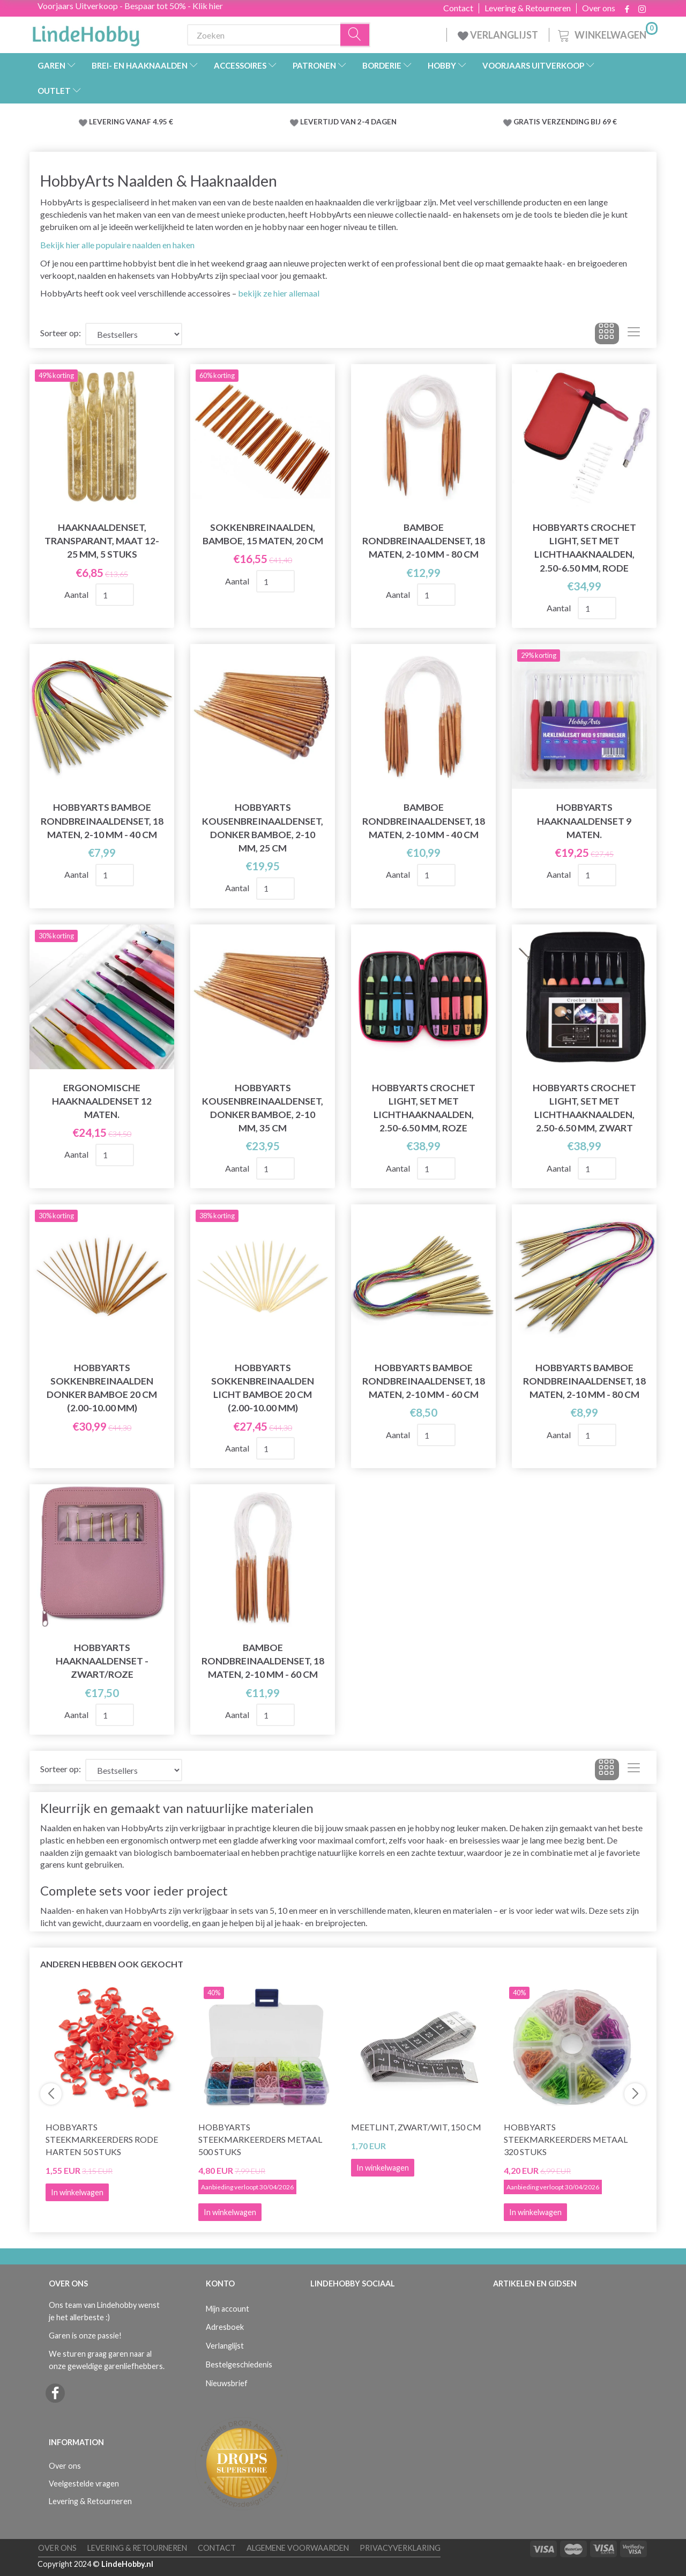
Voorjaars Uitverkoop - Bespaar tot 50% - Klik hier (130, 6)
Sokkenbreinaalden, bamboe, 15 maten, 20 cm (263, 534)
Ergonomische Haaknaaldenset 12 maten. (102, 1101)
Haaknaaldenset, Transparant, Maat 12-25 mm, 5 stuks (101, 541)
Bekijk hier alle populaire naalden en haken (117, 245)
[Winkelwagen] (606, 33)
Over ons (598, 8)
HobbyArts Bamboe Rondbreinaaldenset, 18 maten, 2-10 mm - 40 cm (102, 821)
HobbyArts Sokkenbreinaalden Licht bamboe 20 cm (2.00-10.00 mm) (262, 1387)
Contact (458, 8)
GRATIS (527, 121)
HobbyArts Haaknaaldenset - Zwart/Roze (102, 1661)
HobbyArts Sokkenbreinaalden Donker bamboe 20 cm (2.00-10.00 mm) (102, 1387)
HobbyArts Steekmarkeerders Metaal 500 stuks (260, 2139)
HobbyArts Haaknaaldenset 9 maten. (584, 821)
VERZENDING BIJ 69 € (579, 121)
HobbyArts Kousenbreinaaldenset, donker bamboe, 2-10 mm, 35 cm (262, 1108)
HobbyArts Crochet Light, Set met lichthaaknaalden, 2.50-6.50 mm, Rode (584, 547)
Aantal (77, 594)
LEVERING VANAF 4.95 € (131, 121)
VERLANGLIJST (498, 35)
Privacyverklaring (400, 2547)
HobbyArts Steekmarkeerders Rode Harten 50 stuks (102, 2139)
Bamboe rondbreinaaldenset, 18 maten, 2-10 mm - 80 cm (423, 541)
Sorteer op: (60, 333)
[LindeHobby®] (85, 33)
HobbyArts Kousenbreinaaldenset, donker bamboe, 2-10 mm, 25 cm (262, 827)
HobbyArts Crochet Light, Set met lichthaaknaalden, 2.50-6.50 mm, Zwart (584, 1108)
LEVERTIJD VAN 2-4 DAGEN (348, 121)
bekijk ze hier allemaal (278, 293)
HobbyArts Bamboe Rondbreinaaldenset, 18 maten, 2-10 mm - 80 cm (584, 1381)
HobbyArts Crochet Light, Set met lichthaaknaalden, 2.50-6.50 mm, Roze (423, 1108)
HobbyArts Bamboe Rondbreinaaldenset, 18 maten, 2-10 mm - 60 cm (423, 1381)
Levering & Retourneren (527, 8)
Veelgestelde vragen (84, 2483)
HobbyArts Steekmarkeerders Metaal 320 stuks (566, 2139)
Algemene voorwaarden (298, 2547)
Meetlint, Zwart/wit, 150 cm (416, 2127)
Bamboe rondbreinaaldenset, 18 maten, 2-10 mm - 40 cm (423, 821)
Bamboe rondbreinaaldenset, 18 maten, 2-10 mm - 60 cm (263, 1661)
